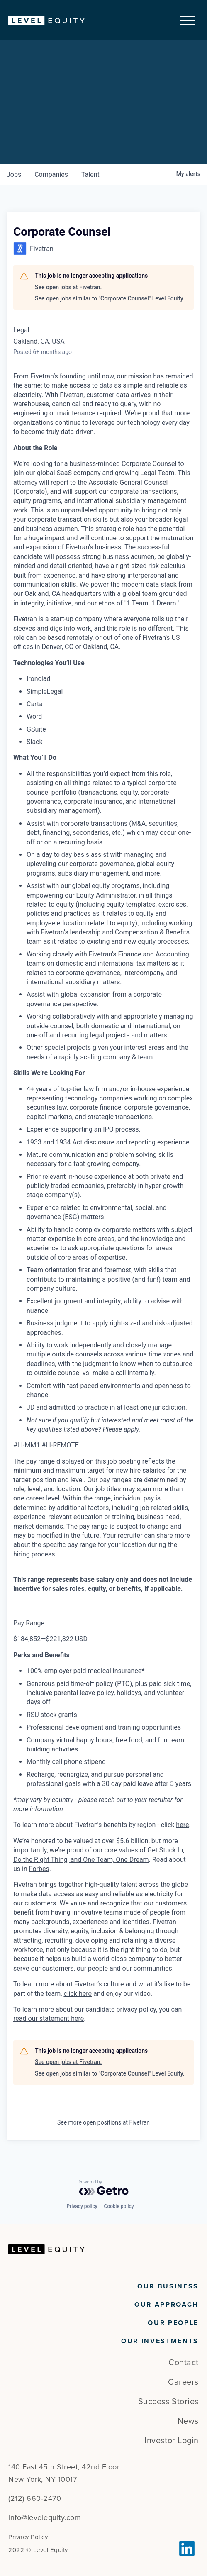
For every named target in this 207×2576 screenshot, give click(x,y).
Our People (173, 2323)
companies (51, 174)
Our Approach (166, 2304)
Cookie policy (119, 2206)
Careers (183, 2382)
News (188, 2421)
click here (77, 1994)
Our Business (168, 2286)
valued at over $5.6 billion (111, 1841)
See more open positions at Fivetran (103, 2122)
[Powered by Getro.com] (104, 2187)
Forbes (39, 1869)
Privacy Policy (28, 2537)
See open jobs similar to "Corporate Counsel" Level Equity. (110, 298)
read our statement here (48, 2018)
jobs (14, 174)
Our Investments (160, 2341)
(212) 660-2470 (34, 2498)
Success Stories (168, 2402)
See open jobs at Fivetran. (68, 287)
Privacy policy (81, 2206)
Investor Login (171, 2441)
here (182, 1825)
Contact (183, 2363)
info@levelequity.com (44, 2517)
